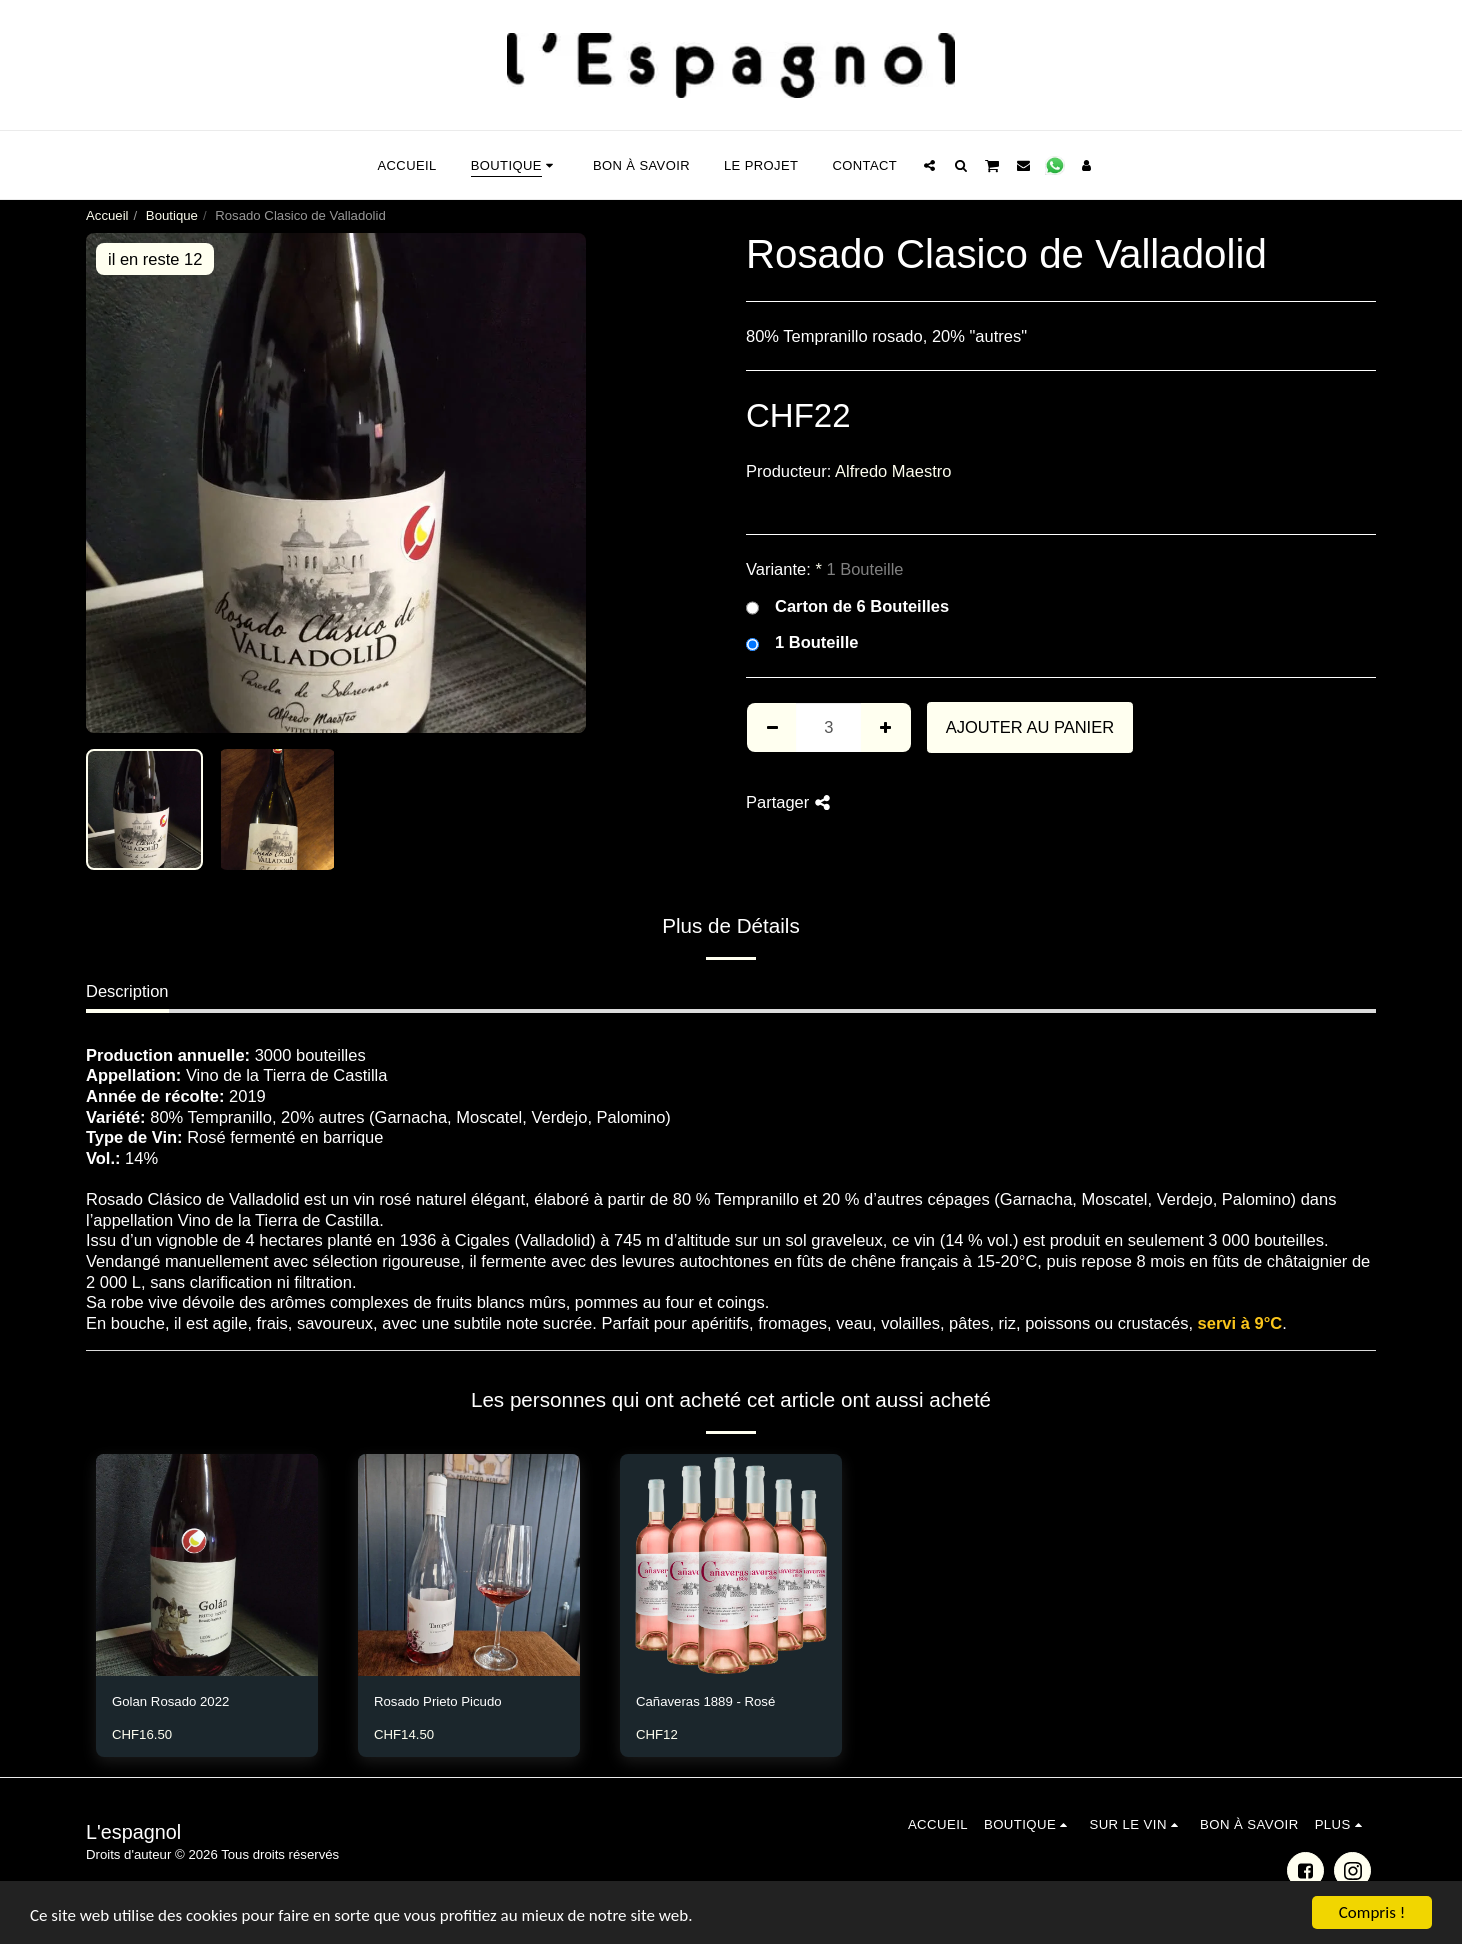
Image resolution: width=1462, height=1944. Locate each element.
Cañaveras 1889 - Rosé (705, 1701)
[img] (207, 1565)
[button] (929, 165)
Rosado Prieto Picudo (438, 1701)
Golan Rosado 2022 (170, 1701)
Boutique (172, 215)
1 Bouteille (802, 643)
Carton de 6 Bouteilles (847, 607)
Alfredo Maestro (893, 471)
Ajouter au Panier (1030, 727)
